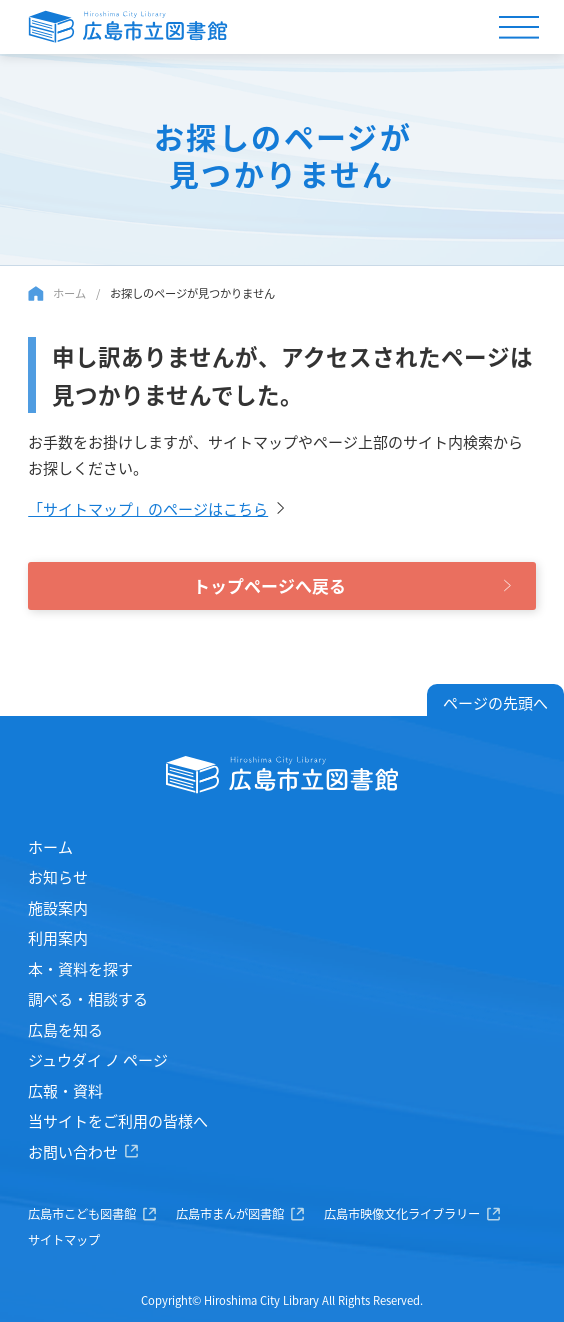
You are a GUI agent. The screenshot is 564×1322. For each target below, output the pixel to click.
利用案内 (58, 937)
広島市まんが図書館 (230, 1214)
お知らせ (58, 876)
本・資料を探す (80, 968)
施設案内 (58, 907)
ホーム (69, 293)
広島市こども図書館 (82, 1214)
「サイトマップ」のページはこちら (148, 508)
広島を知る (65, 1029)
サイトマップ (64, 1240)
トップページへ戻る (269, 585)
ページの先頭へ (495, 702)
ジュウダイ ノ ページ (98, 1059)
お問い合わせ (73, 1151)
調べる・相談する (88, 998)
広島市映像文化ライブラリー (402, 1214)
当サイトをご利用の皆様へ (118, 1120)
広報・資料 (65, 1090)
